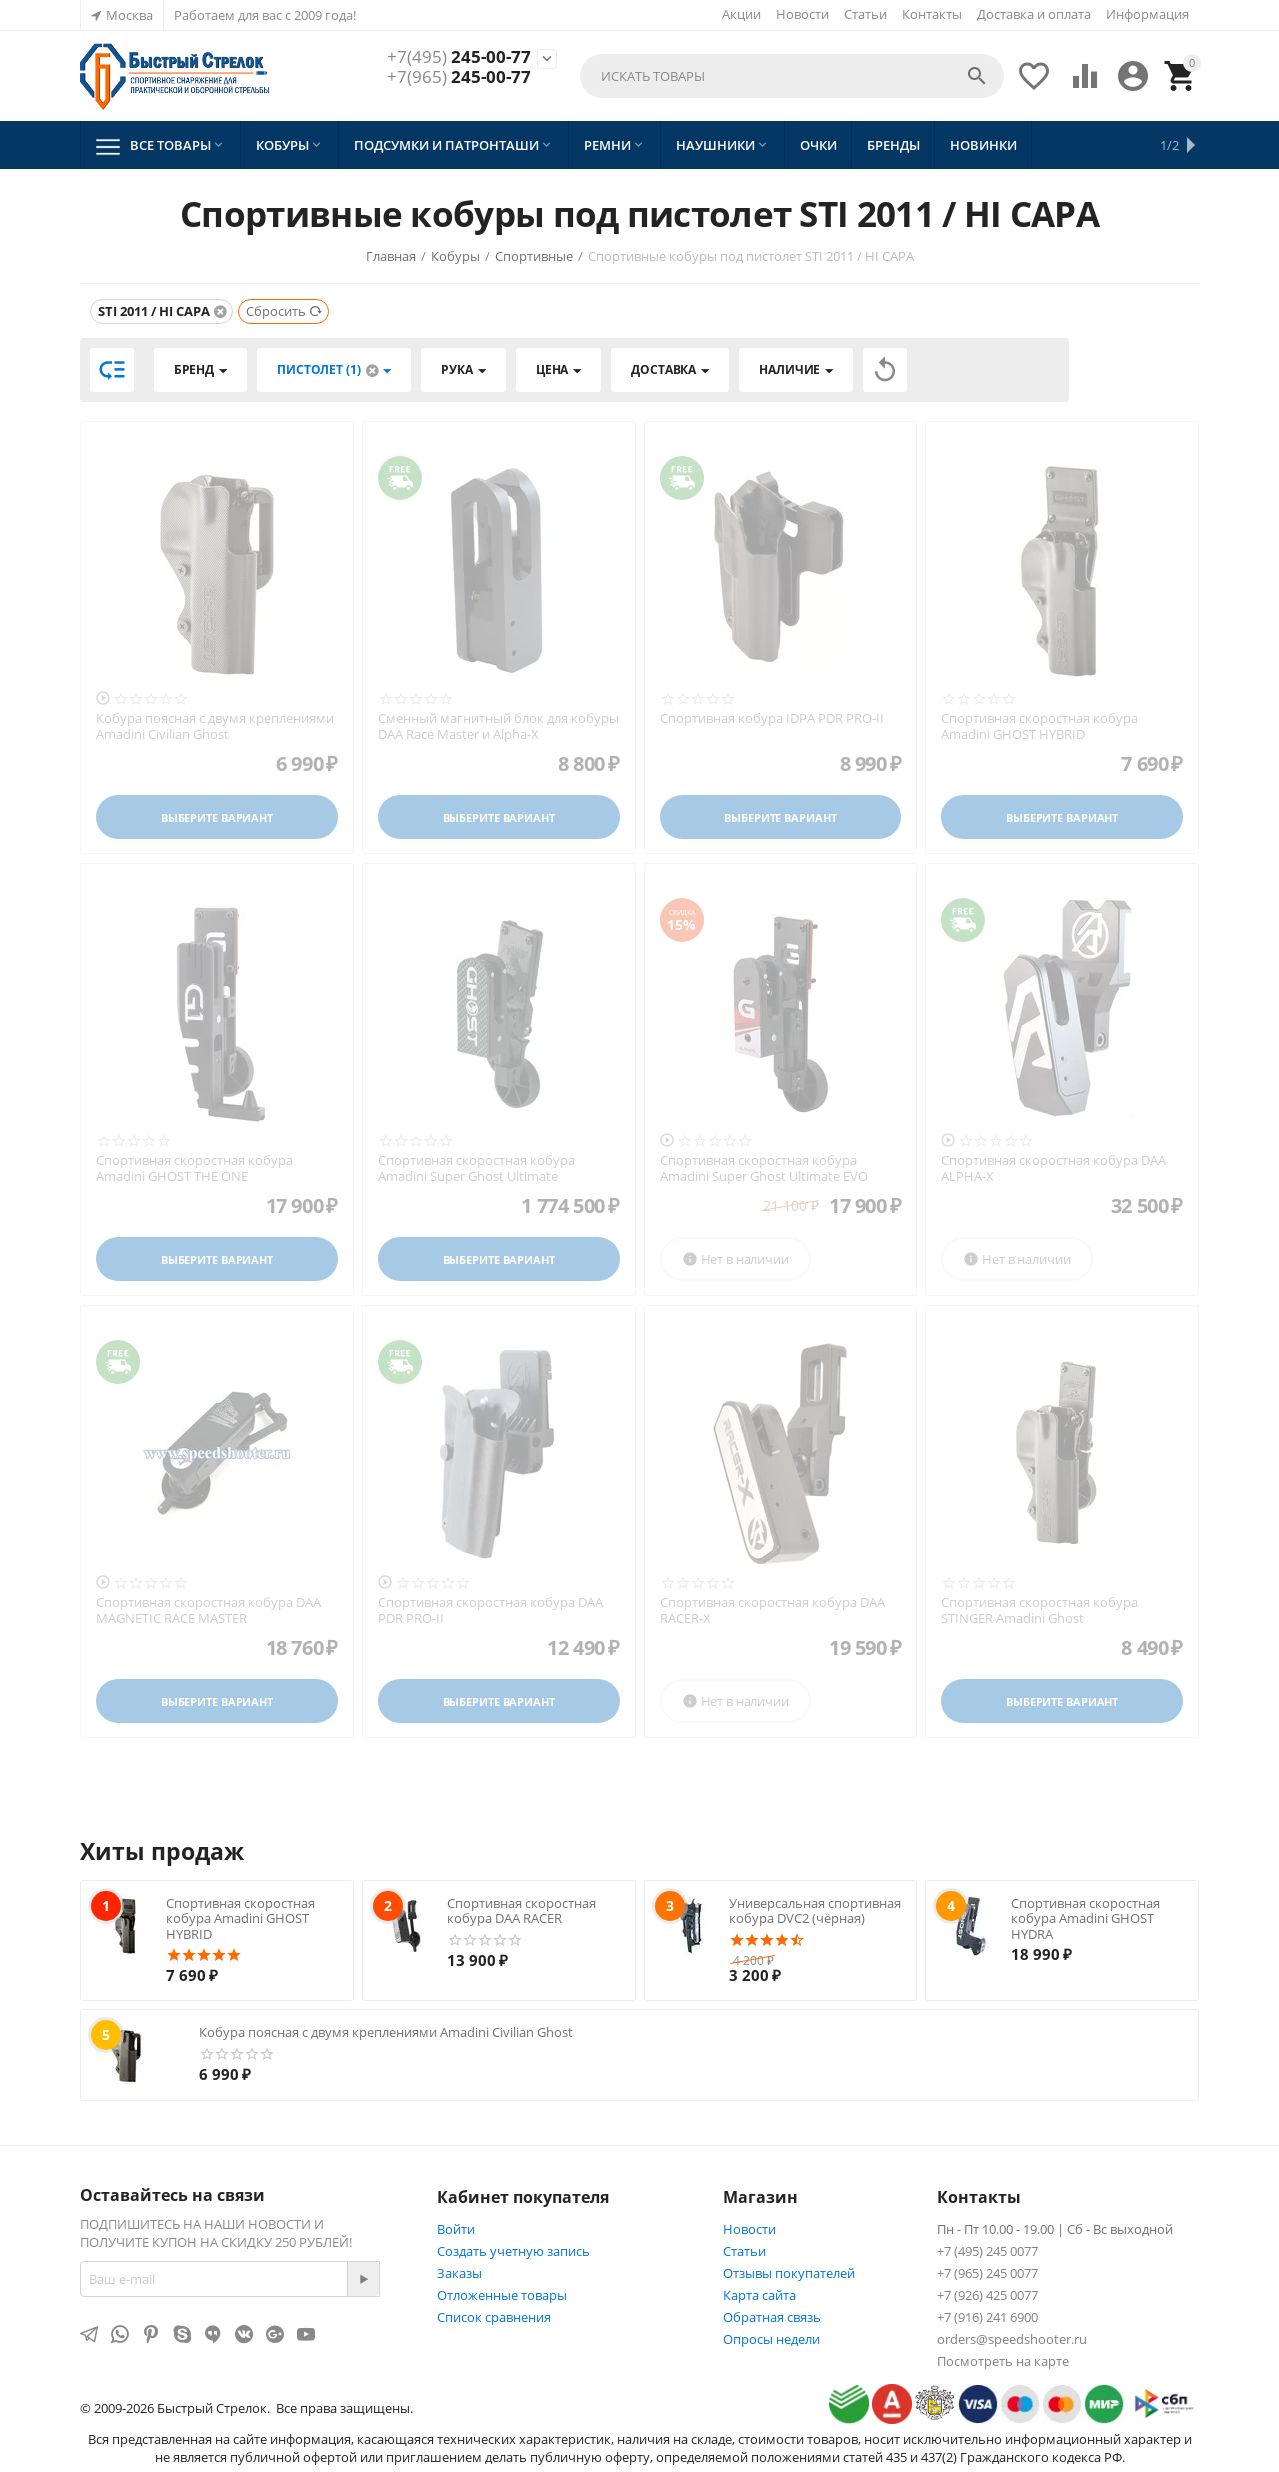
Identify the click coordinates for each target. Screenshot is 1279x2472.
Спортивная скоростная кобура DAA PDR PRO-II (490, 1610)
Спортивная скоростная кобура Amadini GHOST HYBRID (1039, 726)
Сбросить (284, 311)
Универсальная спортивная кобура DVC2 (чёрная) (815, 1911)
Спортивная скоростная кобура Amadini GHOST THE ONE (194, 1168)
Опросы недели (771, 2339)
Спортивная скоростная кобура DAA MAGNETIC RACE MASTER (208, 1610)
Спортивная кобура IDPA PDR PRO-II (772, 719)
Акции (741, 14)
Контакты (932, 14)
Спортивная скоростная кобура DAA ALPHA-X (1053, 1168)
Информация (1147, 14)
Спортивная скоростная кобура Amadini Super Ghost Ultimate (476, 1168)
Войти (456, 2229)
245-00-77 (459, 57)
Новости (802, 14)
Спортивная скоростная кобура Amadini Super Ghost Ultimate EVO (764, 1168)
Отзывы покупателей (789, 2273)
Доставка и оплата (1034, 14)
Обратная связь (772, 2317)
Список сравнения (494, 2317)
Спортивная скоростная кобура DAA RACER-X (772, 1610)
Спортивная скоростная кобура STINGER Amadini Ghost (1039, 1610)
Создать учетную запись (513, 2251)
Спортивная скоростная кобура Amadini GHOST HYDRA (1085, 1918)
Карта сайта (759, 2295)
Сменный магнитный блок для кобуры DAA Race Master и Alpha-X (498, 726)
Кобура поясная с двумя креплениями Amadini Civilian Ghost (215, 726)
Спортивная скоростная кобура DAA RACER (521, 1911)
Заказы (459, 2273)
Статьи (865, 14)
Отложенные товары (502, 2295)
